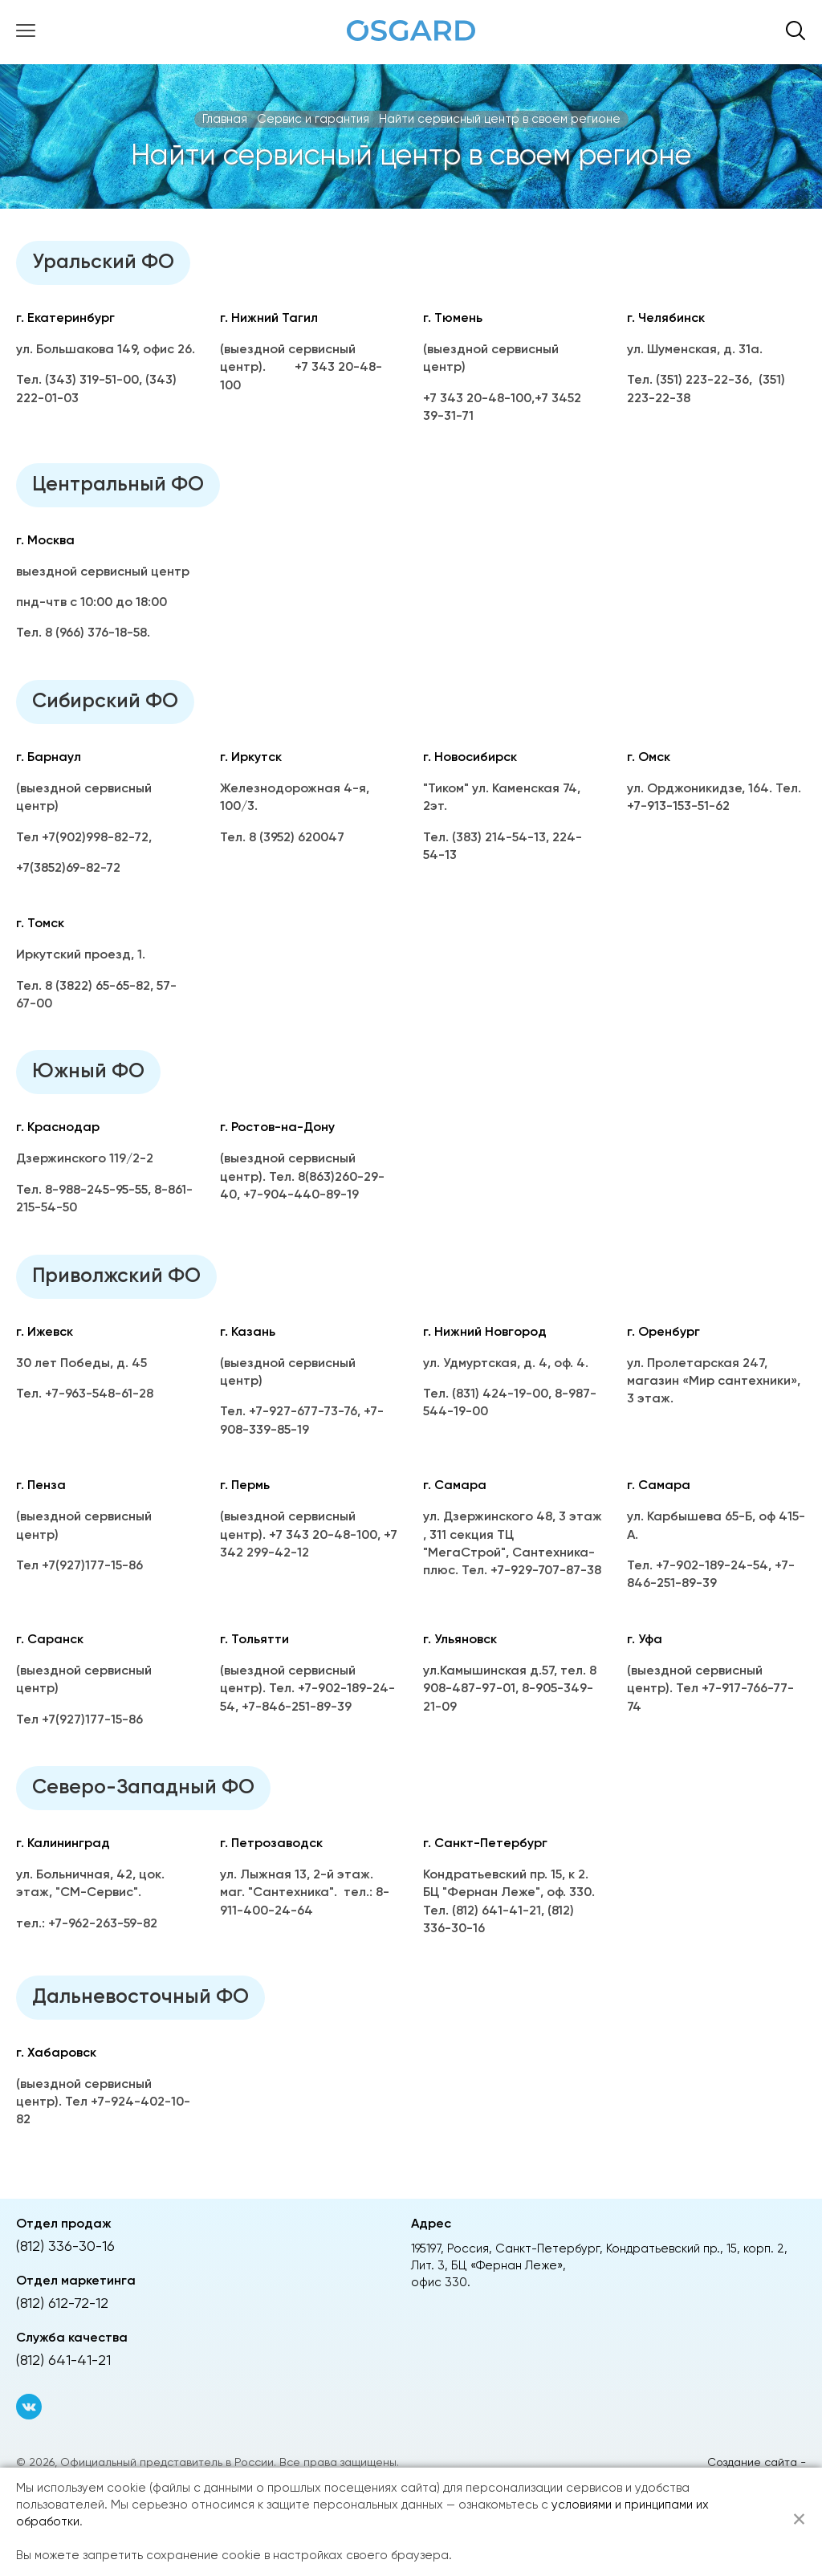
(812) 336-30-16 (65, 2247)
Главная (224, 119)
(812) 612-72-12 (62, 2304)
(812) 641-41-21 (63, 2361)
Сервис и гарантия (313, 119)
